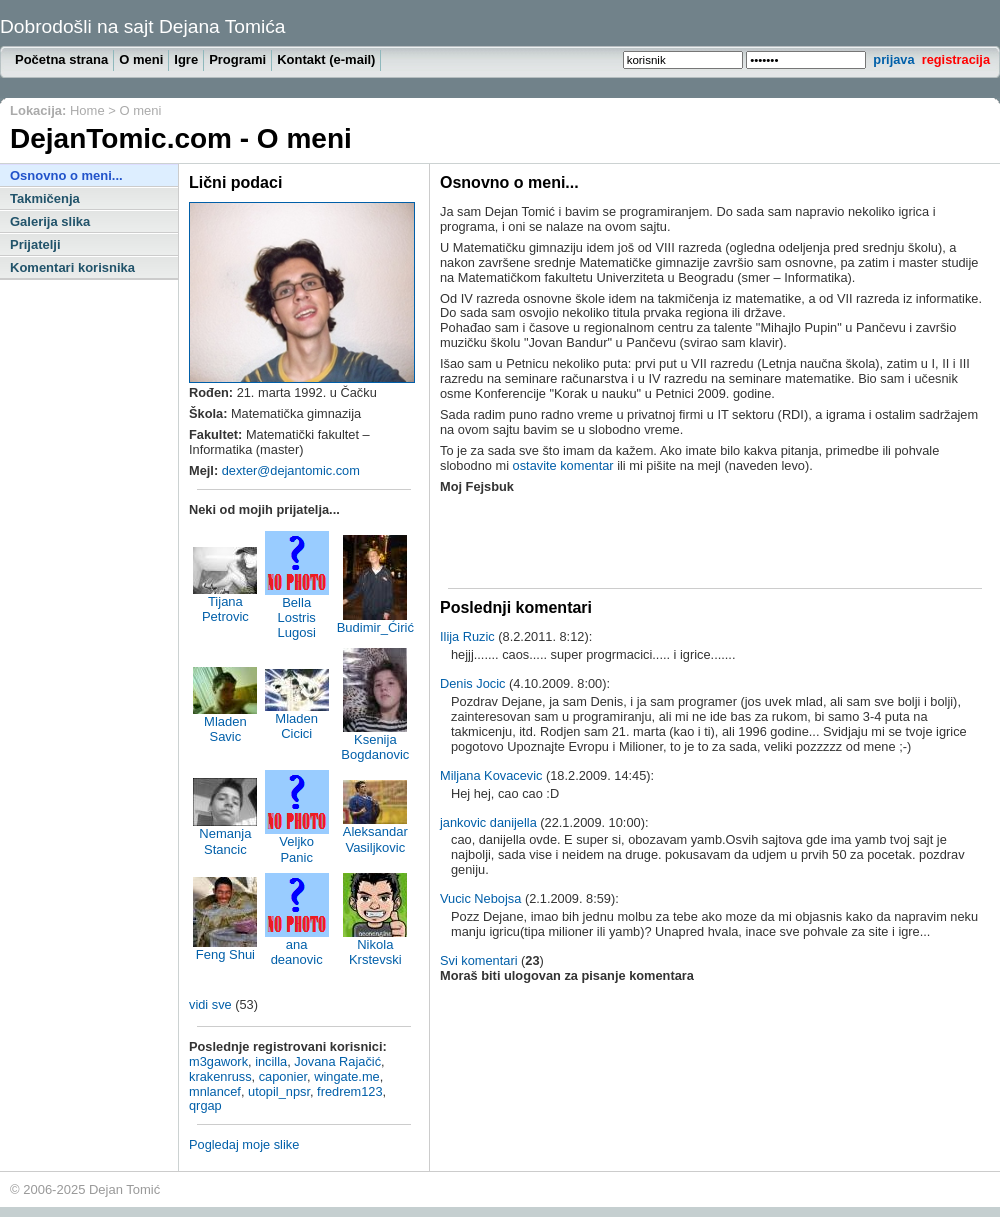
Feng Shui (225, 948)
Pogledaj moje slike (244, 1144)
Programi (237, 59)
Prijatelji (35, 244)
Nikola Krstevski (375, 946)
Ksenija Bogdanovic (375, 741)
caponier (283, 1076)
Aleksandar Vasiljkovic (375, 833)
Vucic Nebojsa (480, 898)
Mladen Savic (225, 723)
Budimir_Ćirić (375, 621)
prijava (893, 59)
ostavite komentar (563, 465)
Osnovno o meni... (66, 175)
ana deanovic (297, 946)
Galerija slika (50, 221)
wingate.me (346, 1076)
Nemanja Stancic (225, 835)
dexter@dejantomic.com (291, 470)
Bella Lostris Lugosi (297, 611)
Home (87, 110)
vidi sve (210, 1004)
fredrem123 (349, 1091)
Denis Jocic (472, 683)
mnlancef (215, 1091)
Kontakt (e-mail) (326, 59)
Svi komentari (479, 960)
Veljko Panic (297, 843)
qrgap (205, 1105)
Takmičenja (45, 198)
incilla (271, 1061)
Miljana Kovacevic (491, 775)
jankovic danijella (488, 822)
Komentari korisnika (72, 267)
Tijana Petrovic (225, 603)
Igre (186, 59)
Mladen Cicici (297, 720)
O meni (141, 59)
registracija (956, 59)
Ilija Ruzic (467, 636)
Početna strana (61, 59)
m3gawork (218, 1061)
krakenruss (220, 1076)
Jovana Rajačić (337, 1061)
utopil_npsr (279, 1091)
